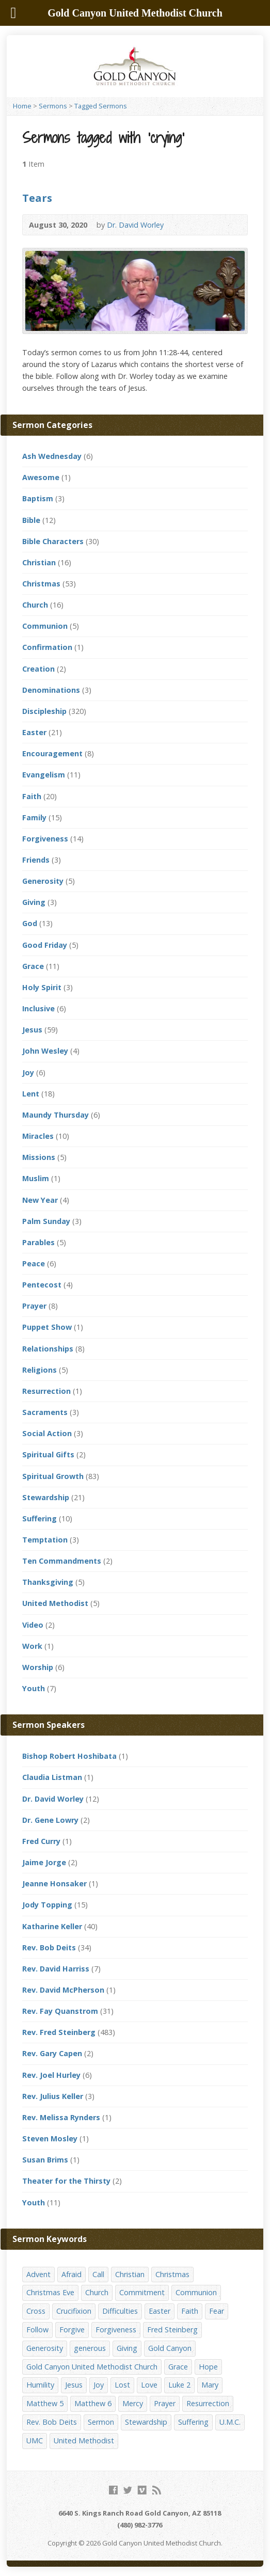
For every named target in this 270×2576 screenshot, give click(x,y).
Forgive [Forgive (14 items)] (72, 2329)
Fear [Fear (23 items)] (216, 2311)
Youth (33, 1688)
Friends (36, 860)
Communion (45, 626)
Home (22, 105)
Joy (28, 1072)
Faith (31, 796)
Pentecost (41, 1285)
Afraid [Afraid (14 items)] (71, 2274)
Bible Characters (53, 541)
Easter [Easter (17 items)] (159, 2311)
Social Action (47, 1433)
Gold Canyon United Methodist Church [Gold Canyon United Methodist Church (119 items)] (91, 2367)
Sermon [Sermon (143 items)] (101, 2422)
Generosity (42, 881)
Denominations (51, 690)
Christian (39, 562)
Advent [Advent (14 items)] (38, 2274)
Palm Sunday (46, 1221)
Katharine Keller (52, 1926)
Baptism (37, 498)
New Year (40, 1200)
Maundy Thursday (55, 1115)
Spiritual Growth (53, 1476)
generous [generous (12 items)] (90, 2348)
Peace (33, 1263)
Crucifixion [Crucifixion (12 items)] (73, 2311)
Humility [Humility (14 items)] (40, 2385)
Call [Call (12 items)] (98, 2274)
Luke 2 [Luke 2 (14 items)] (179, 2385)
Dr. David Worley (135, 225)
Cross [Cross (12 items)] (35, 2311)
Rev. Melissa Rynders (61, 2117)
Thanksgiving (47, 1582)
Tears (37, 197)
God (29, 923)
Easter (34, 732)
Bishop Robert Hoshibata (69, 1756)
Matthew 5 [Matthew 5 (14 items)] (44, 2403)
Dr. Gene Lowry (50, 1820)
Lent (30, 1094)
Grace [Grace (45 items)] (178, 2367)
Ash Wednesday (52, 456)
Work (32, 1646)
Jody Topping (47, 1905)
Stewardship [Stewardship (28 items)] (146, 2422)
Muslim (35, 1178)
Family (34, 817)
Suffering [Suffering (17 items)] (193, 2422)
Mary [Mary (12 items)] (209, 2385)
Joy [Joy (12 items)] (98, 2385)
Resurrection (46, 1391)
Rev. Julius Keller (52, 2096)
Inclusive (38, 1008)
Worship (37, 1667)
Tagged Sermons (100, 105)
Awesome (40, 477)
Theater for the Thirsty (66, 2181)
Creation (38, 669)
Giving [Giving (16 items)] (127, 2348)
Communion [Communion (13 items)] (196, 2292)
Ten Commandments (61, 1561)
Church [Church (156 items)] (96, 2292)
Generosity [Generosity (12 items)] (44, 2348)
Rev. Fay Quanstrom (60, 2011)
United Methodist (55, 1603)
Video (32, 1625)
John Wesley (45, 1051)
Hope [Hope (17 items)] (208, 2367)
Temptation (45, 1540)
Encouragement (52, 753)
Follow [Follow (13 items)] (37, 2329)
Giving (33, 902)
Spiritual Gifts (48, 1454)
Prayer (34, 1306)
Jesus (32, 1030)
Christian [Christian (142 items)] (130, 2274)
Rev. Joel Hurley (51, 2075)
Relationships (47, 1349)
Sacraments (45, 1412)
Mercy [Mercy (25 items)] (132, 2403)
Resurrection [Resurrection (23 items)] (207, 2403)
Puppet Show (47, 1327)
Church (35, 605)
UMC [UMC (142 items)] (34, 2440)
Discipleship (44, 711)
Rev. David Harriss (55, 1969)
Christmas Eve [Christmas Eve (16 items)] (50, 2292)
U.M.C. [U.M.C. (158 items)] (230, 2422)
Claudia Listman (52, 1777)
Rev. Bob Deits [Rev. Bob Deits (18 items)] (51, 2422)
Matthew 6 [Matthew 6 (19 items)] (93, 2403)
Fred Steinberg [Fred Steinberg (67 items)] (172, 2329)
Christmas (41, 584)
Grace (33, 966)
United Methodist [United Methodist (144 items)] (84, 2440)
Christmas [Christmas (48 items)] (172, 2274)
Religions (39, 1370)
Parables (38, 1242)
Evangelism (43, 775)
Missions (38, 1157)
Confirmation (47, 647)
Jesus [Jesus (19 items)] (74, 2385)
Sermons (53, 105)
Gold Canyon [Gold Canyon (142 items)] (170, 2348)
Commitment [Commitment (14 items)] (142, 2292)
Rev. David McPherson (63, 1990)
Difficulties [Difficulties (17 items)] (120, 2311)
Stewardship (45, 1497)
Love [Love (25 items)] (149, 2385)
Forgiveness (45, 839)
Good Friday (44, 945)
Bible (31, 520)
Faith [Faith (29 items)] (189, 2311)
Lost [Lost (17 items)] (122, 2385)
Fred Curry (41, 1841)
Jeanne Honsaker (54, 1883)
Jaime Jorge (44, 1862)
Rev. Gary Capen (52, 2053)
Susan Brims (45, 2160)
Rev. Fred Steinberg (59, 2032)
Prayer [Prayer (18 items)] (165, 2403)
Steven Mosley (49, 2138)
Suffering (39, 1518)
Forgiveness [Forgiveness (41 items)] (116, 2329)
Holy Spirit (41, 987)
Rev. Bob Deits (49, 1947)
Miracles (38, 1136)
